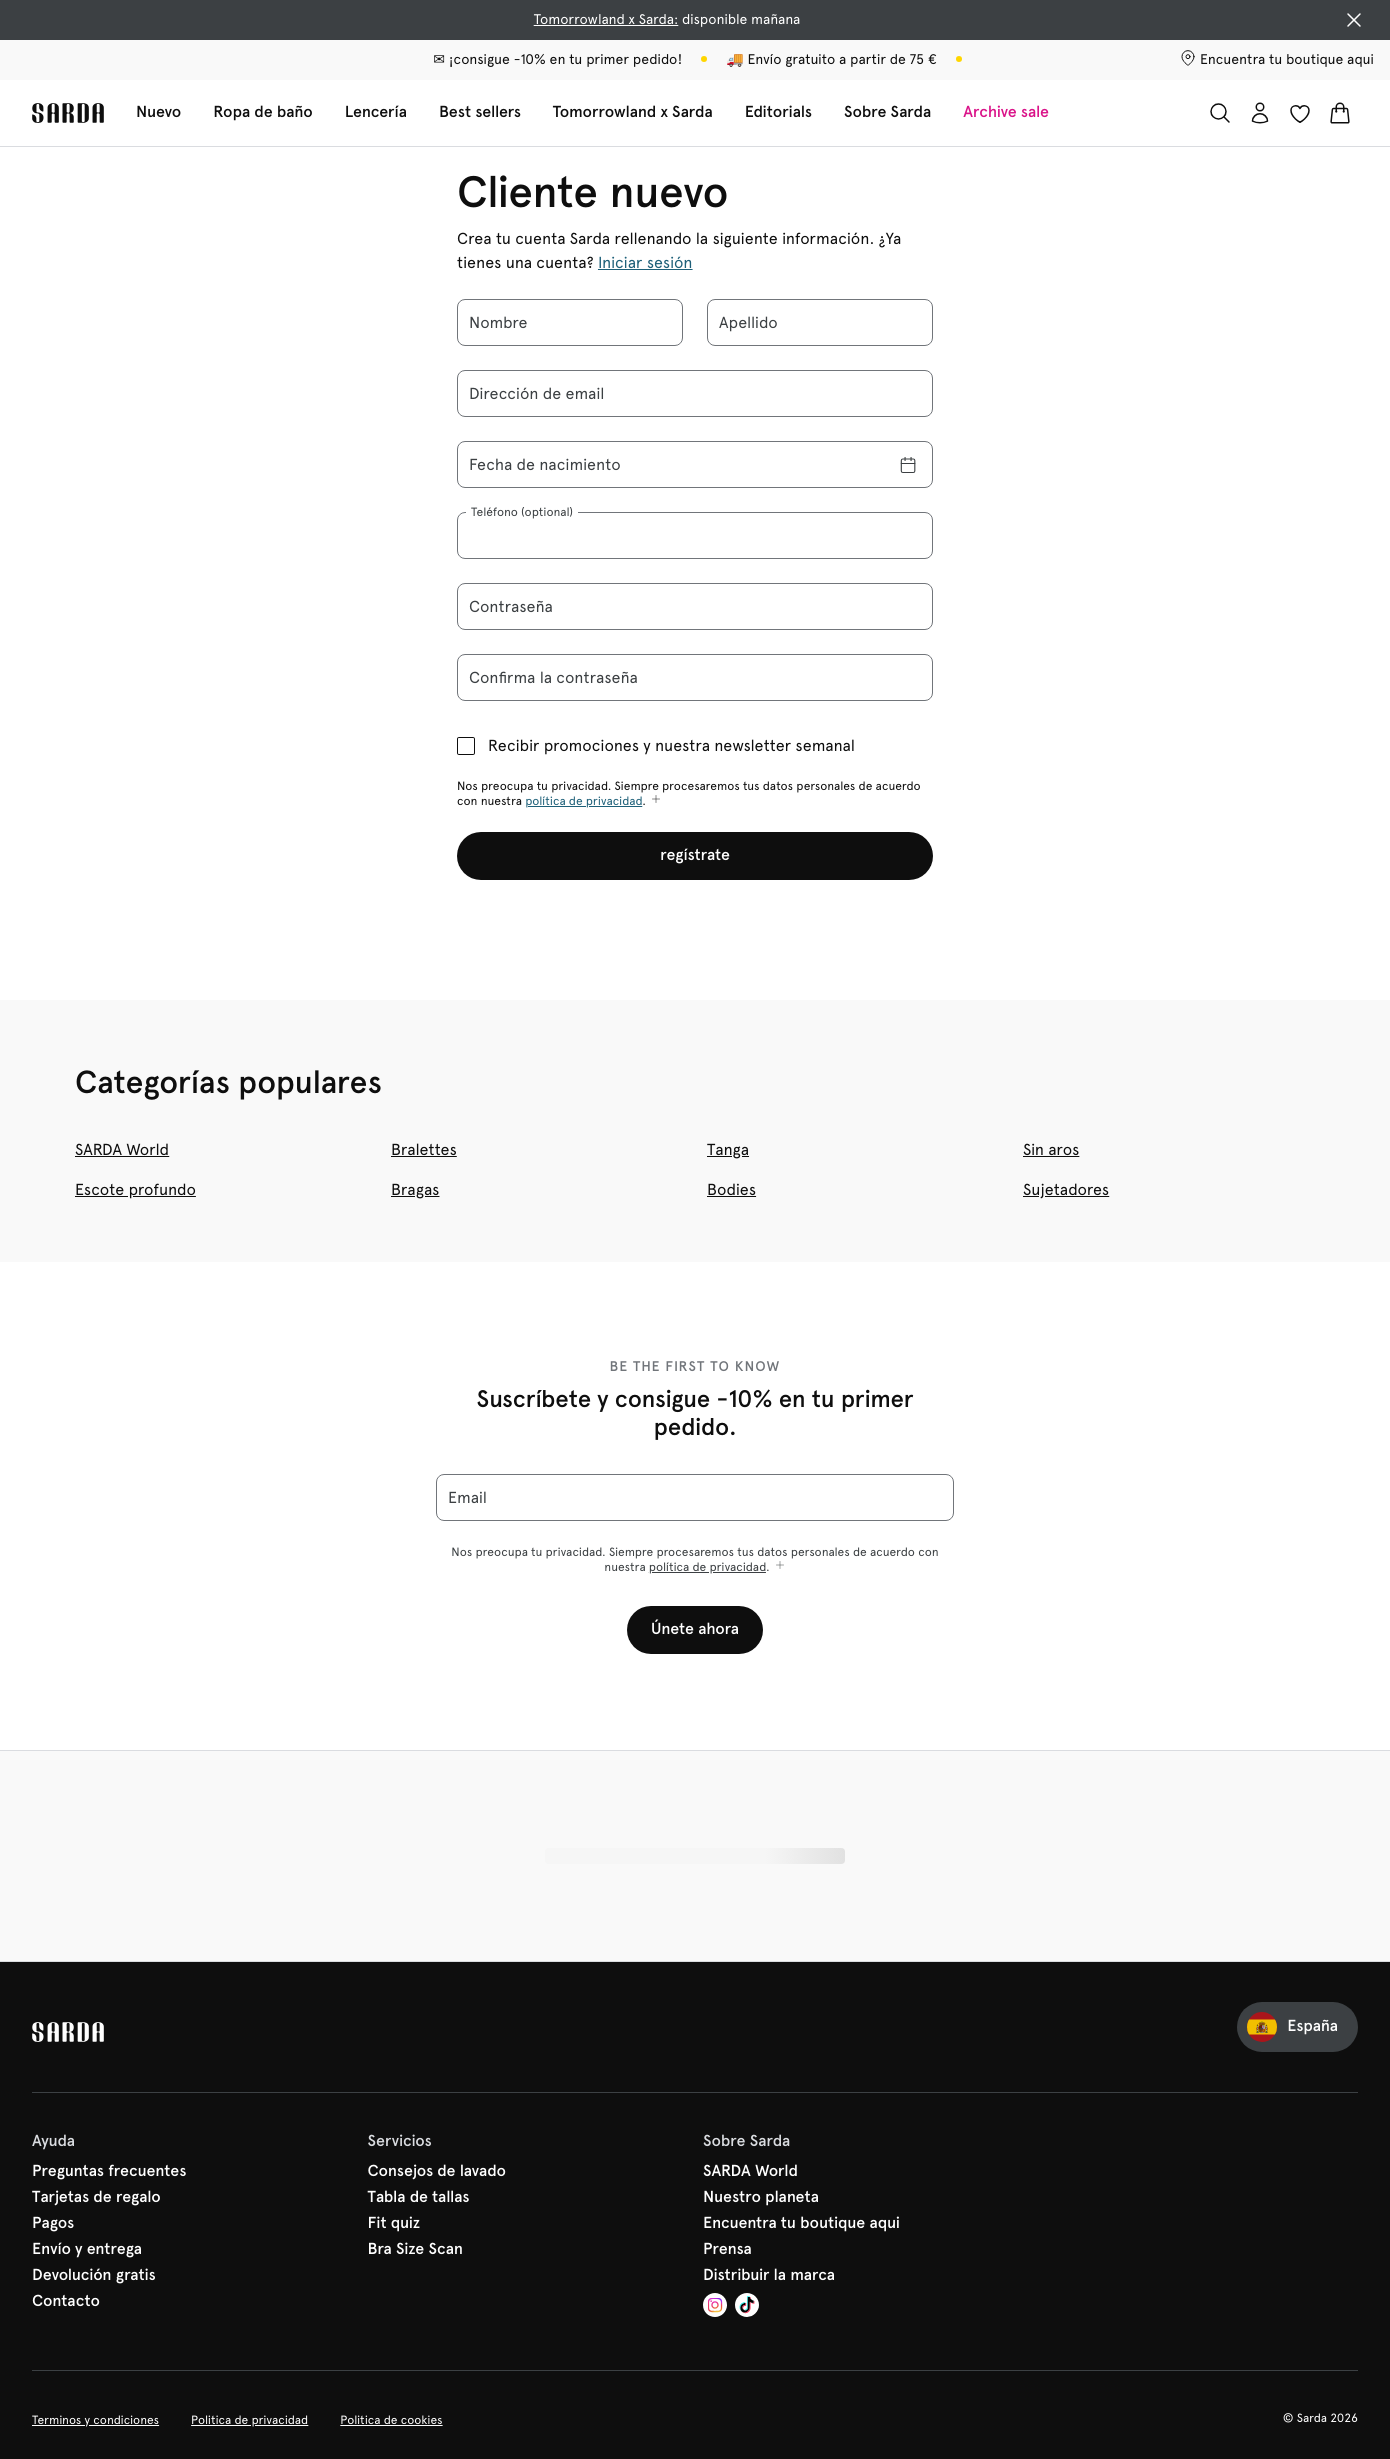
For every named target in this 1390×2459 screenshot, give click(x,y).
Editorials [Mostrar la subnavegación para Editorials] (778, 112)
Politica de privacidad (249, 2420)
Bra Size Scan (416, 2250)
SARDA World (122, 1149)
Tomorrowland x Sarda (633, 112)
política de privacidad (583, 801)
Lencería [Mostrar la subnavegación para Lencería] (376, 112)
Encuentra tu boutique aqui (801, 2224)
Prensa (727, 2250)
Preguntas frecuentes (109, 2172)
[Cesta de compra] (1340, 113)
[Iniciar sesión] (1260, 113)
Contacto (66, 2302)
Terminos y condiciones (95, 2420)
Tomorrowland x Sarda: (606, 20)
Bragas (415, 1189)
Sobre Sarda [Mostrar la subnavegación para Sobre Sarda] (887, 112)
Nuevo (158, 112)
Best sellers (480, 112)
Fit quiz (394, 2224)
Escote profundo (135, 1189)
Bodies (731, 1189)
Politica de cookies (391, 2420)
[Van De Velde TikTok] (747, 2307)
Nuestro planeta (761, 2198)
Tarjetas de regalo (96, 2198)
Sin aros (1051, 1149)
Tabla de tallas (419, 2198)
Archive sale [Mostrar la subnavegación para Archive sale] (1006, 112)
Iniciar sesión (645, 262)
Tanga (728, 1149)
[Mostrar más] (656, 800)
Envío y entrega (87, 2250)
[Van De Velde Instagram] (715, 2307)
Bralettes (424, 1149)
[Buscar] (1220, 113)
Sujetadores (1066, 1189)
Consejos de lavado (437, 2172)
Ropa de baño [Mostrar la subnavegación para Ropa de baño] (262, 112)
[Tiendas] (1277, 60)
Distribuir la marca (769, 2276)
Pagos (53, 2224)
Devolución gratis (94, 2276)
